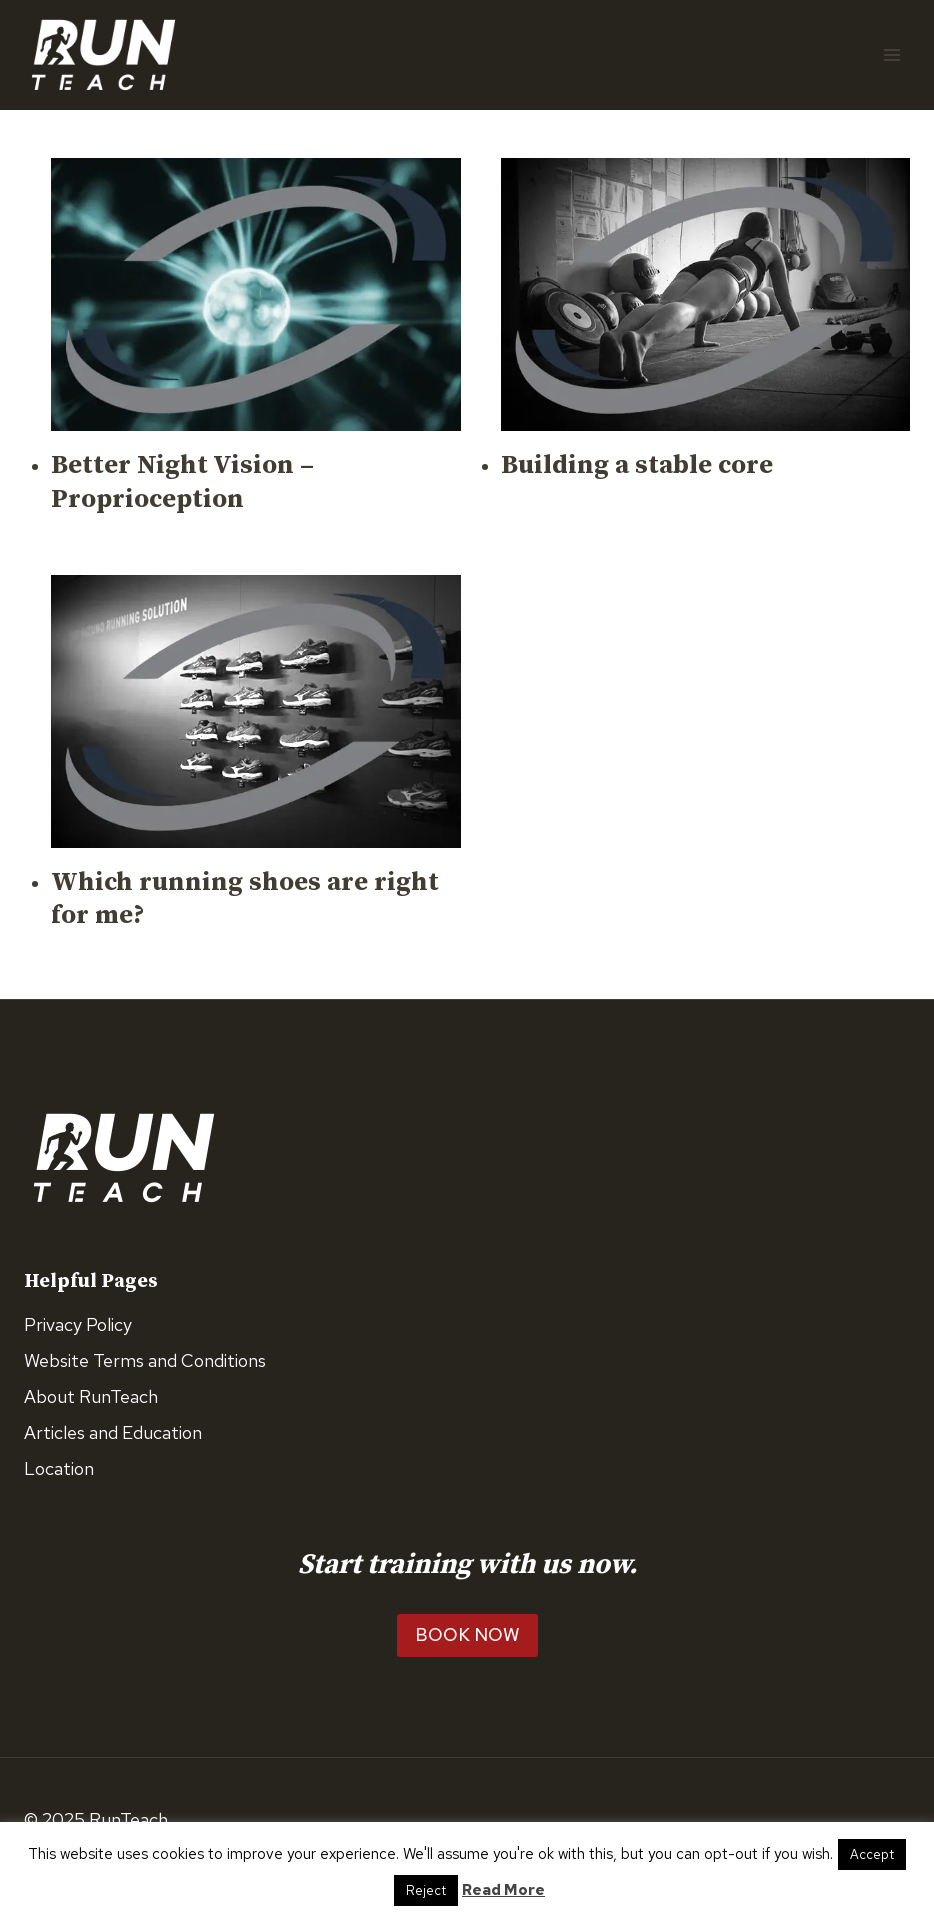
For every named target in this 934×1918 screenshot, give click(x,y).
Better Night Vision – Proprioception (182, 482)
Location (59, 1468)
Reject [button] (426, 1890)
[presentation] (256, 294)
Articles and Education (113, 1432)
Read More (503, 1890)
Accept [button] (872, 1854)
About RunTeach (91, 1396)
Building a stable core (637, 465)
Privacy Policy (78, 1324)
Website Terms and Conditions (145, 1360)
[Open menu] (891, 54)
